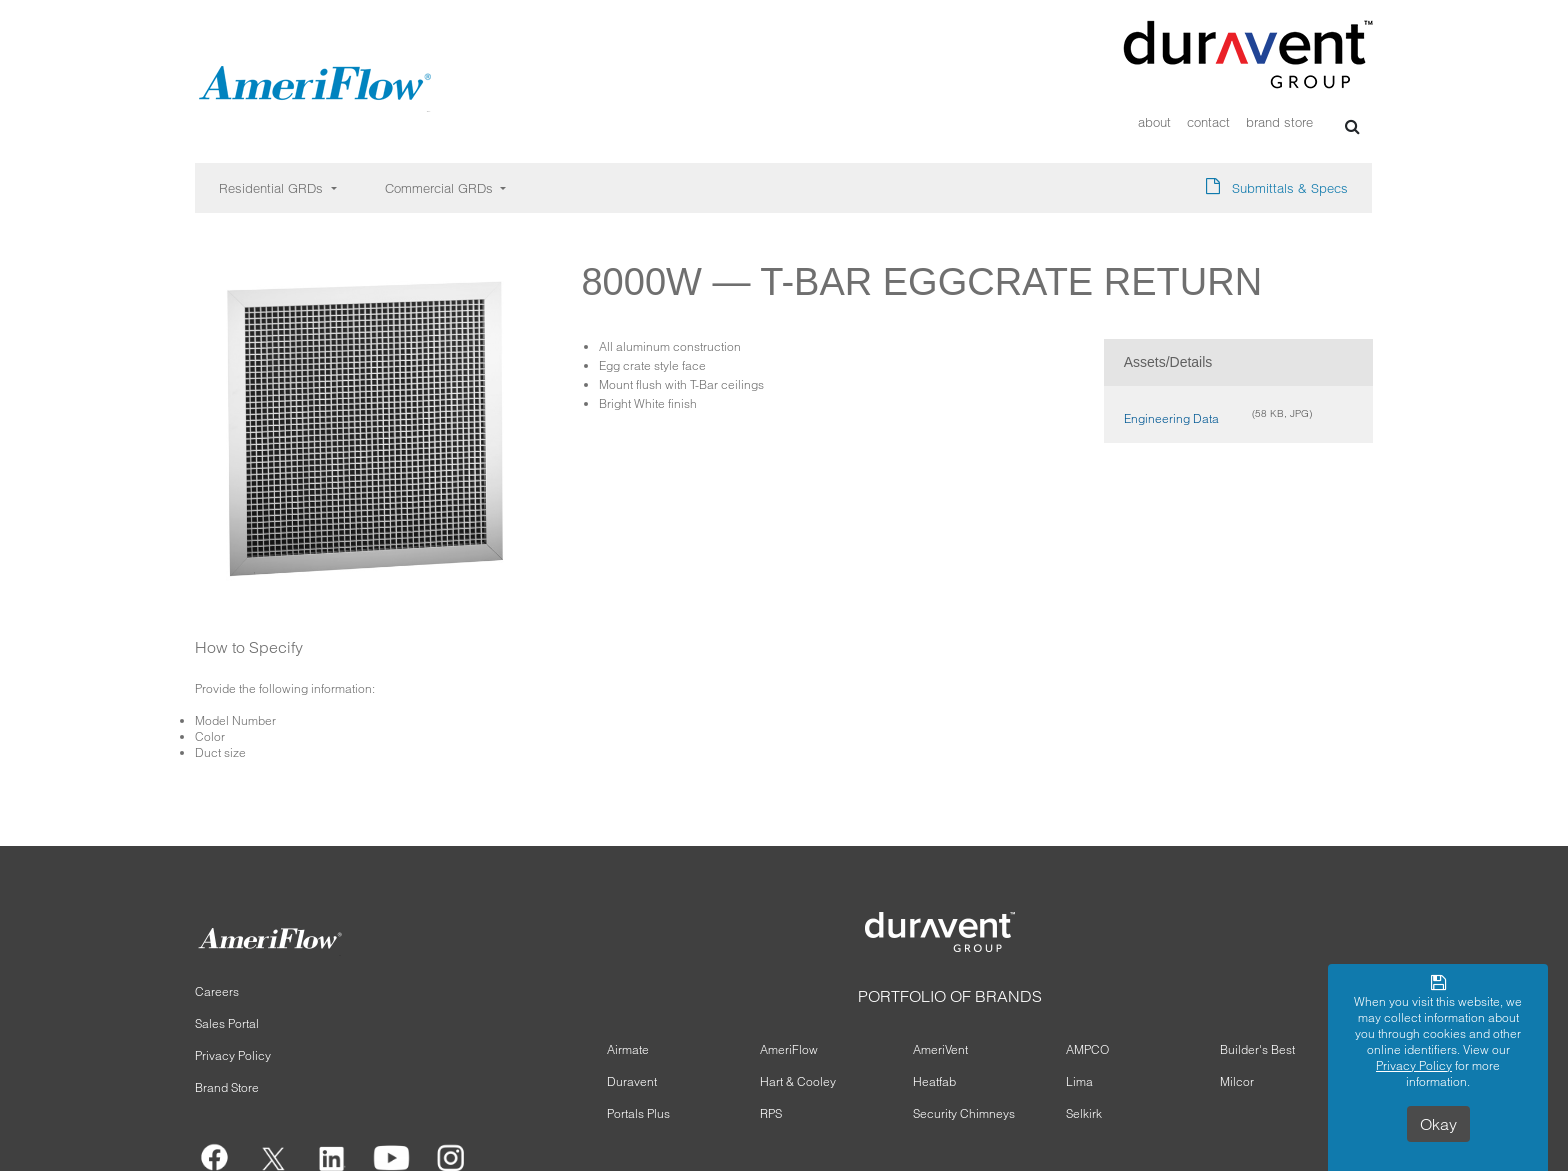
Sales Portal (227, 1023)
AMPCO (1087, 1049)
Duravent (632, 1081)
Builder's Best (1257, 1049)
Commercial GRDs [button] (441, 188)
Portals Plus (638, 1113)
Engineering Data (1171, 418)
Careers (217, 991)
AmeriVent (940, 1049)
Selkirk (1084, 1113)
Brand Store (1279, 122)
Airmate (628, 1049)
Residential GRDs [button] (273, 188)
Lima (1079, 1081)
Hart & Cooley (798, 1081)
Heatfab (934, 1081)
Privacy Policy (233, 1055)
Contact (1208, 122)
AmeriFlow (789, 1049)
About (1154, 122)
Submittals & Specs (1290, 188)
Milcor (1237, 1081)
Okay (1438, 1124)
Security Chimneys (964, 1113)
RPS (771, 1113)
